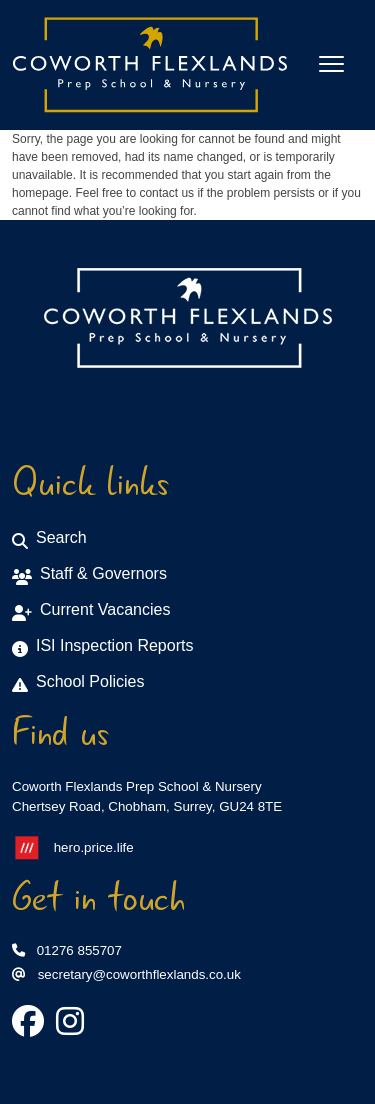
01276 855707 (67, 950)
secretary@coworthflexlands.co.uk (126, 974)
